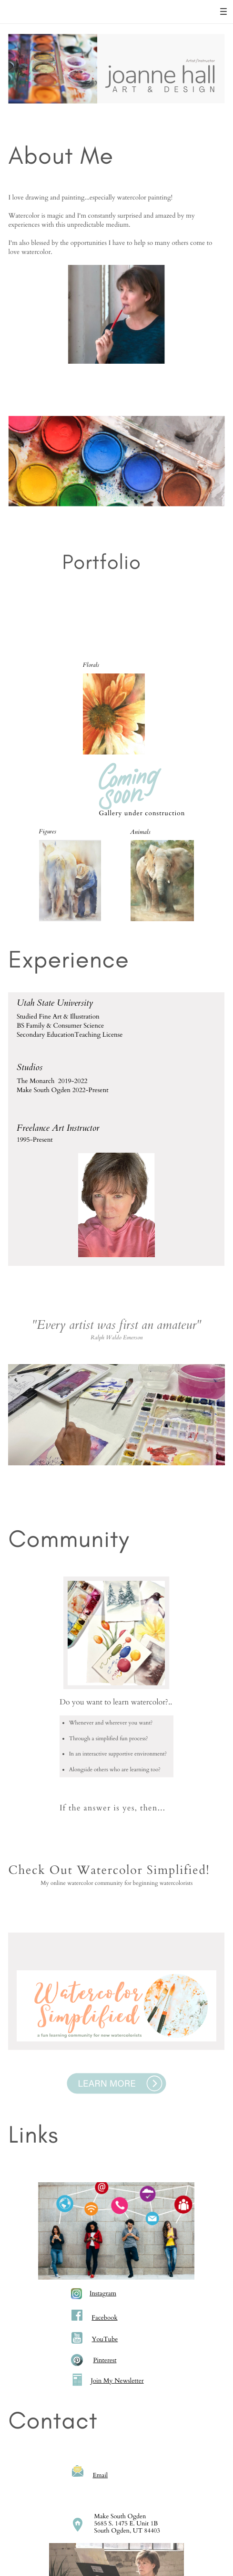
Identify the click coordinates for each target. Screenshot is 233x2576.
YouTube (105, 2339)
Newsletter (128, 2380)
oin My (103, 2380)
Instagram (103, 2293)
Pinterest (104, 2360)
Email (100, 2475)
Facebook (104, 2317)
